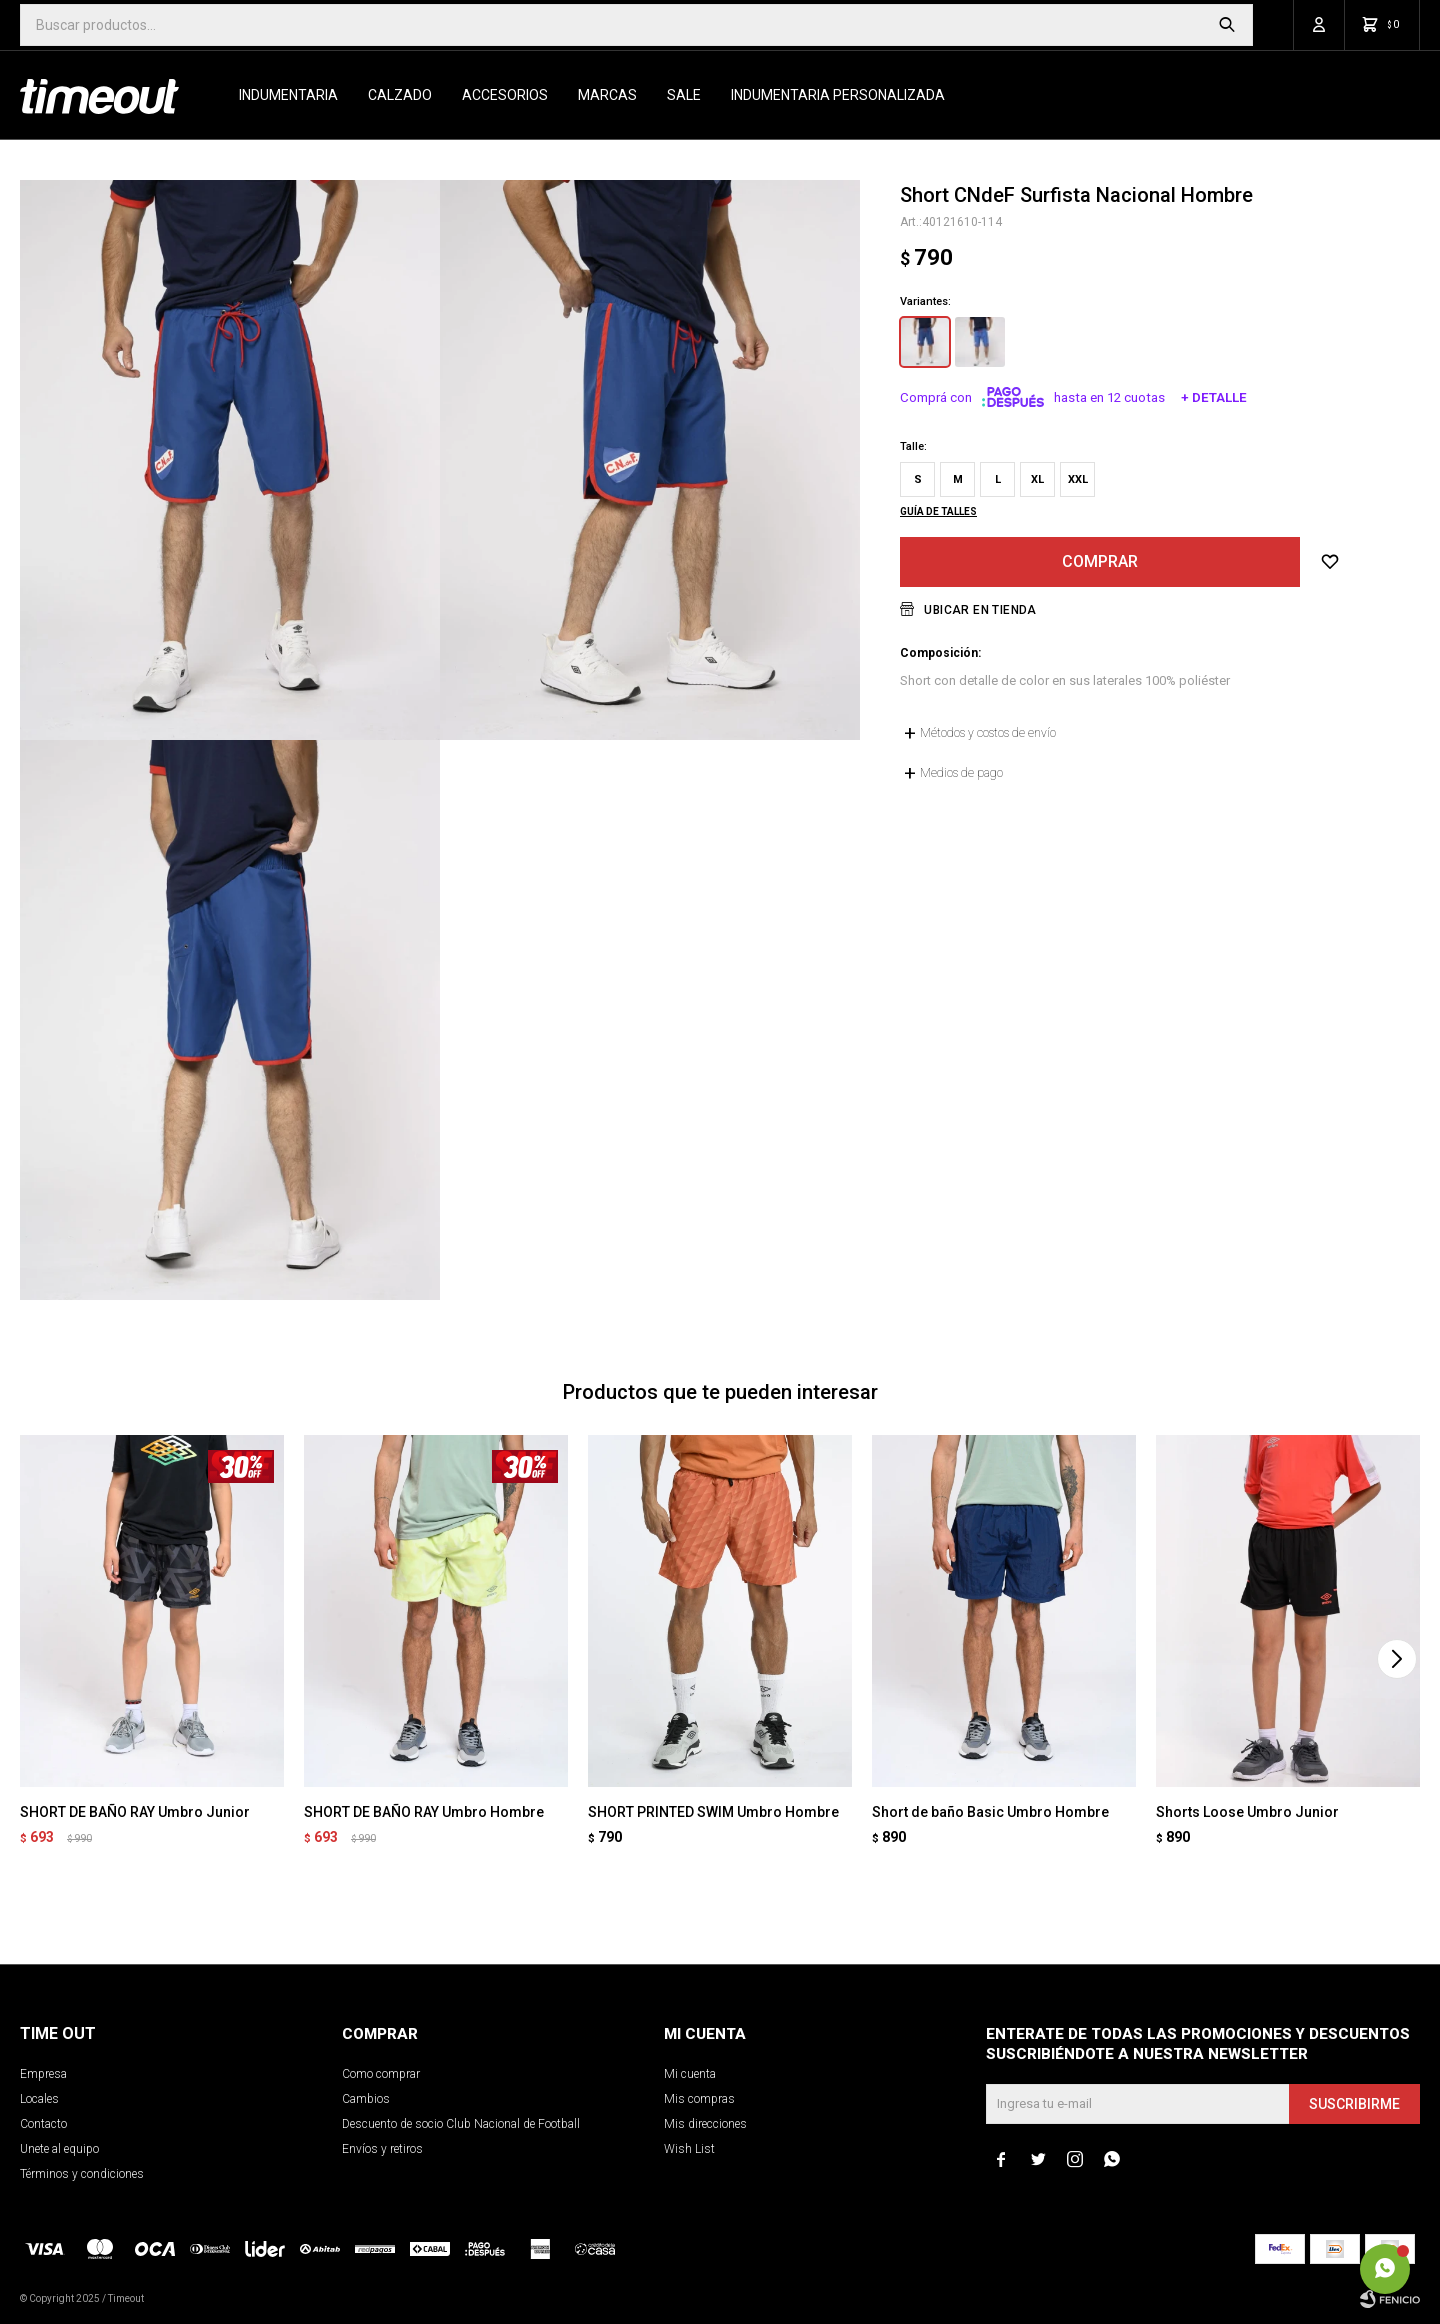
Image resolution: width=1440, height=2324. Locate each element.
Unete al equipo (59, 2149)
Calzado (400, 95)
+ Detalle (1214, 397)
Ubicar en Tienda (980, 610)
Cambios (366, 2099)
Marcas (607, 95)
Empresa (43, 2074)
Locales (39, 2099)
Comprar (1100, 561)
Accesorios (505, 95)
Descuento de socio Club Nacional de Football (461, 2124)
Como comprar (381, 2074)
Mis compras (699, 2099)
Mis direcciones (705, 2124)
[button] (1396, 1659)
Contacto (43, 2124)
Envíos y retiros (382, 2149)
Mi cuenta (690, 2074)
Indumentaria (288, 95)
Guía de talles (938, 511)
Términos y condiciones (82, 2174)
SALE (684, 95)
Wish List (689, 2149)
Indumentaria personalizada (838, 95)
